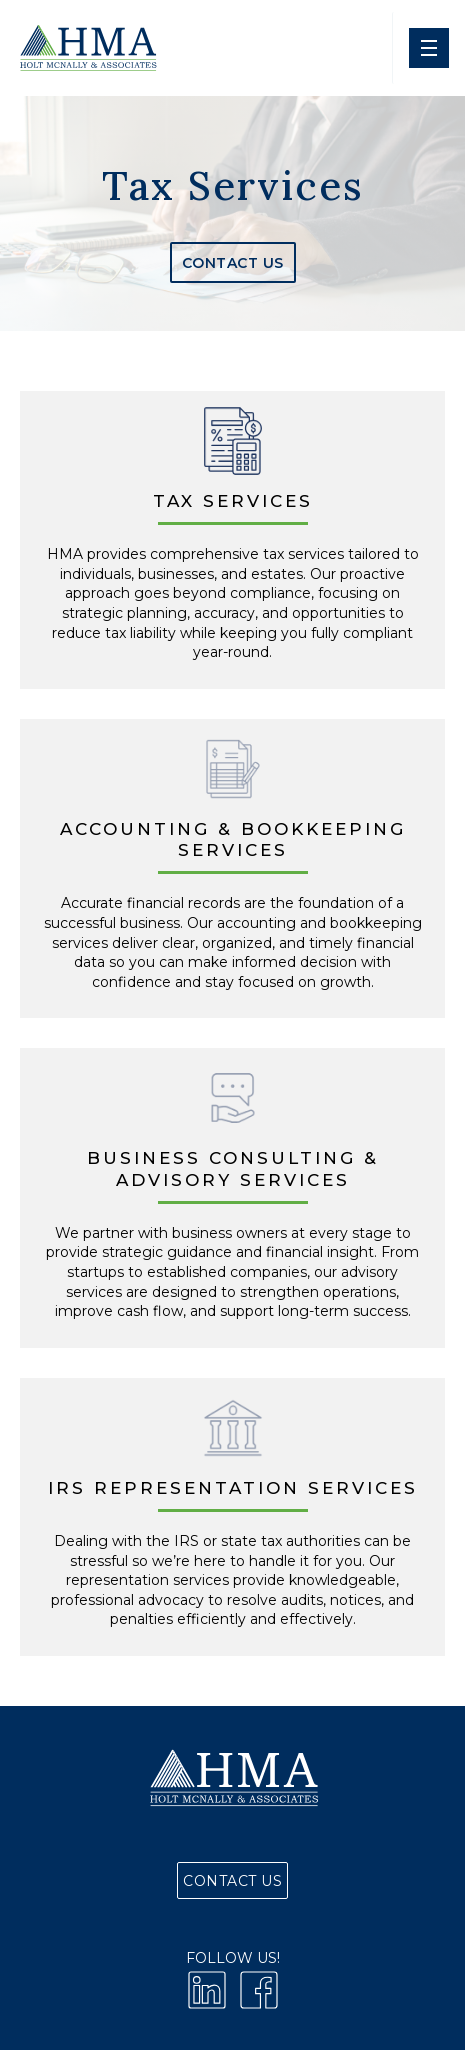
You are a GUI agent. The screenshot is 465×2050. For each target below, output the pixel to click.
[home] (87, 48)
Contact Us (233, 263)
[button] (428, 48)
